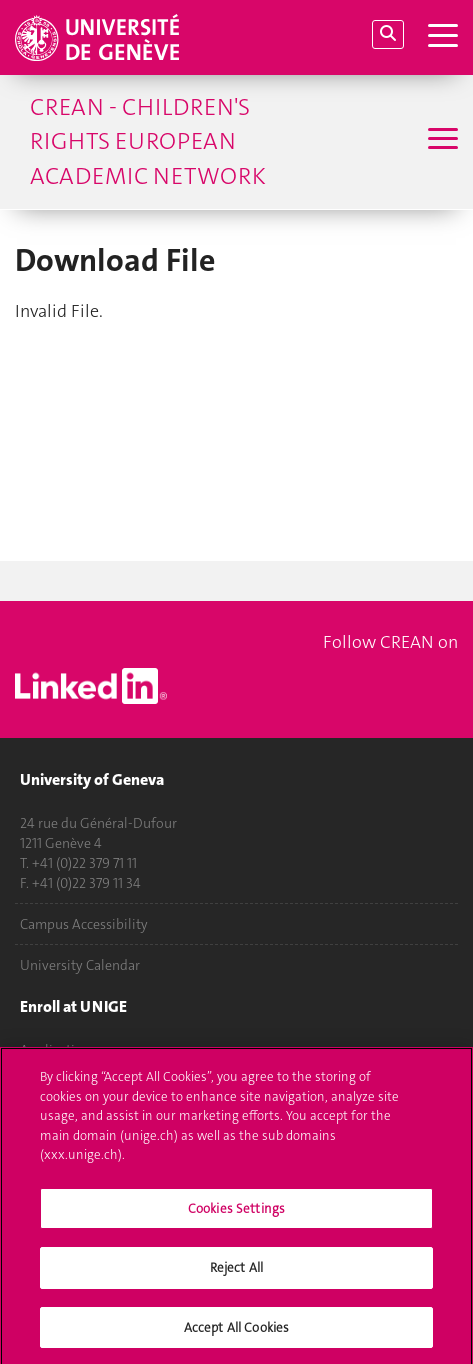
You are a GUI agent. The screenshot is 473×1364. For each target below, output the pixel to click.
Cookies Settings (236, 1214)
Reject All (236, 1274)
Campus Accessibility (84, 924)
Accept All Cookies (236, 1334)
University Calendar (80, 965)
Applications (58, 1050)
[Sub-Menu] (440, 141)
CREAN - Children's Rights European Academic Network (148, 141)
